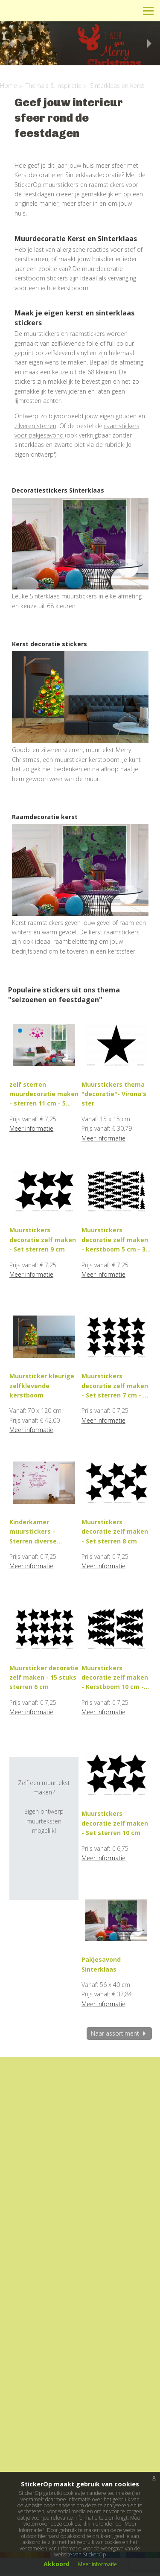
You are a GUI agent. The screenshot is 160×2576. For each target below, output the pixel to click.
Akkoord (57, 2564)
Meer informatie (31, 1128)
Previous (8, 43)
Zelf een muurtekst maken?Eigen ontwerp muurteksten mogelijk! (44, 1802)
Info (90, 10)
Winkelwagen (109, 10)
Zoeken (129, 10)
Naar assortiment (119, 2033)
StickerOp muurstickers (36, 17)
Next (151, 43)
